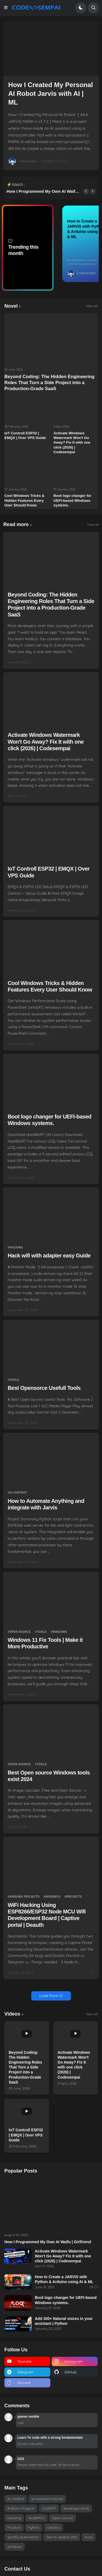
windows (59, 1631)
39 (94, 213)
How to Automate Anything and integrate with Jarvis (46, 1504)
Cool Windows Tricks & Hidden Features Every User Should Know (24, 500)
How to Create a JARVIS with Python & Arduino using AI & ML (64, 2279)
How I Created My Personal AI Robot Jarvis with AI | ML (50, 93)
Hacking (16, 1247)
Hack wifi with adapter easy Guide (49, 1256)
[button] (7, 7)
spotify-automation (82, 264)
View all (92, 306)
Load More (48, 1995)
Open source (20, 1631)
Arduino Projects (24, 1896)
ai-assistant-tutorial (83, 260)
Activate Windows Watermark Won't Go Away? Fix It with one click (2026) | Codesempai (72, 442)
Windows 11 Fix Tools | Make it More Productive (45, 1643)
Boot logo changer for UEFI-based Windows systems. (72, 500)
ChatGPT (49, 2508)
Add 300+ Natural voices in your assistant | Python (64, 2321)
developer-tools (76, 2508)
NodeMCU (52, 1896)
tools (14, 1379)
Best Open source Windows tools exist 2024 (49, 1776)
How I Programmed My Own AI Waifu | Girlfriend (43, 191)
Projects (74, 1896)
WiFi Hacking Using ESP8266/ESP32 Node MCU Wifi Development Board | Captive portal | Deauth (47, 1915)
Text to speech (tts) (61, 2537)
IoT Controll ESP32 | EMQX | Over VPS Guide (25, 435)
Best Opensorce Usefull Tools (44, 1388)
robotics (53, 2527)
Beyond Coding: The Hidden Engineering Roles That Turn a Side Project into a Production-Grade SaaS (49, 382)
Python (33, 2527)
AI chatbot (18, 1492)
